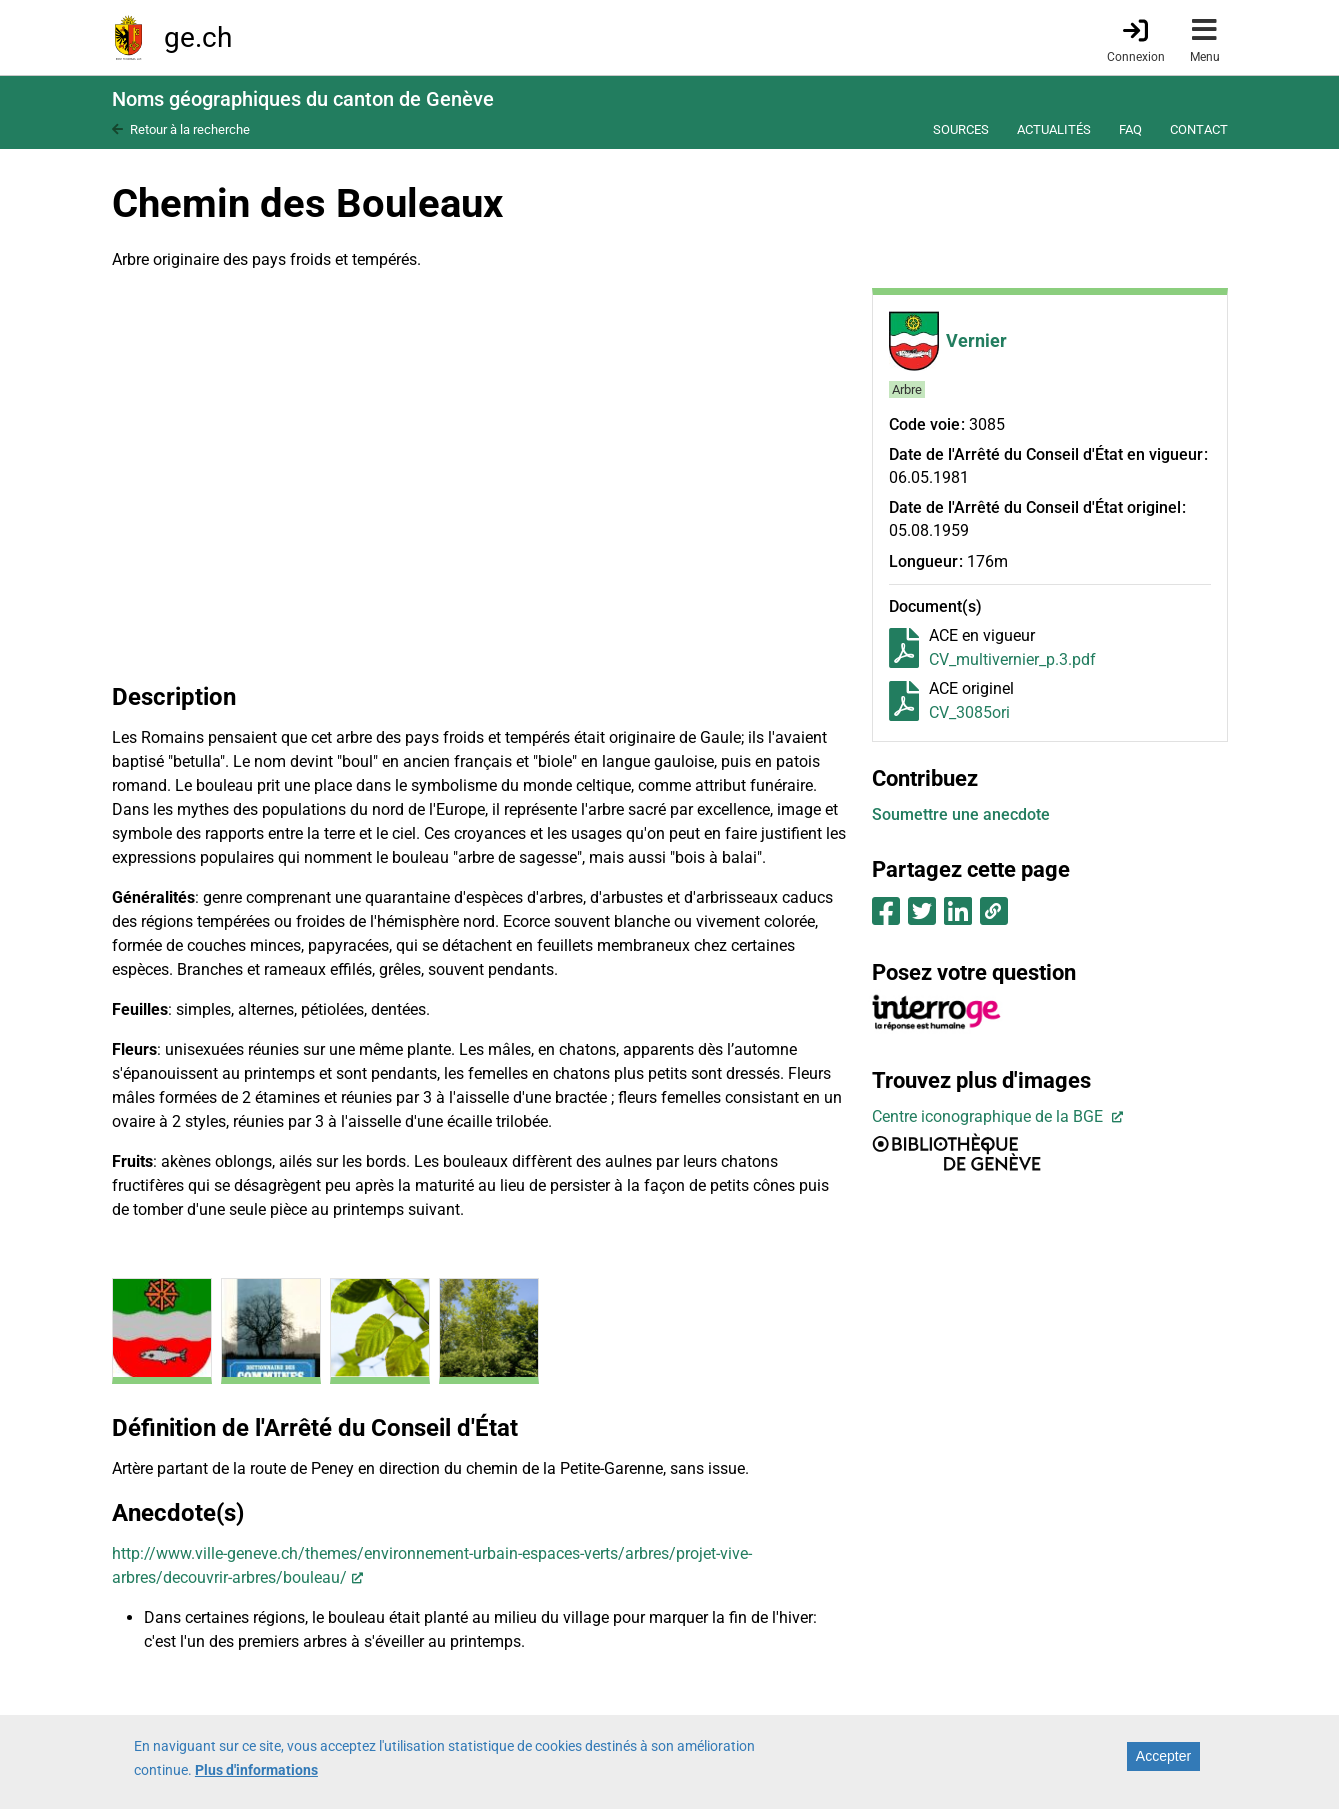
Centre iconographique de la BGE (989, 1116)
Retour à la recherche (190, 129)
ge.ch (198, 37)
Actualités (1054, 129)
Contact (1199, 129)
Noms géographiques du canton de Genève (303, 99)
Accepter (1163, 1756)
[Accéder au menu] (1205, 37)
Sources (961, 129)
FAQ (1130, 129)
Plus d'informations (256, 1770)
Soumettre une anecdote (961, 814)
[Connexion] (1136, 39)
